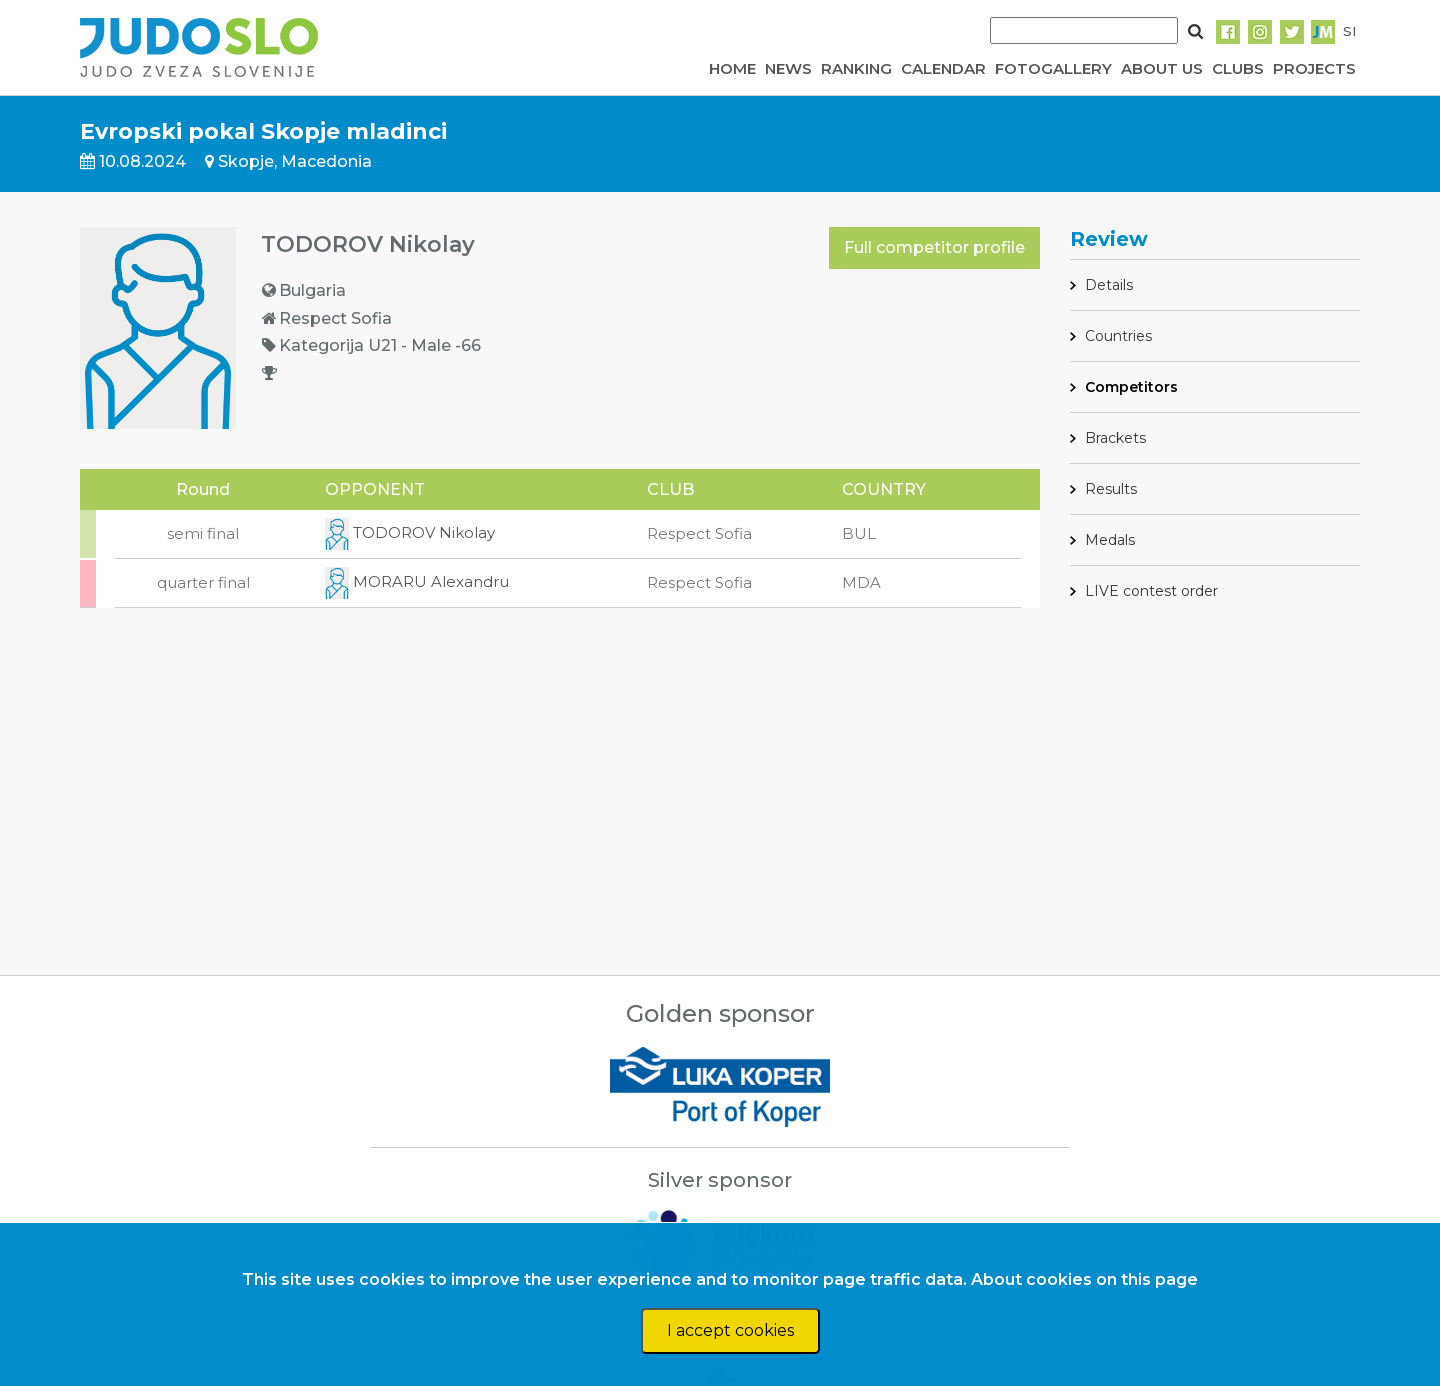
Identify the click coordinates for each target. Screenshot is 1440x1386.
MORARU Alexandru (417, 581)
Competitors (1131, 387)
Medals (1110, 540)
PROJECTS (1314, 68)
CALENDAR (943, 68)
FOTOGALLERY (1053, 68)
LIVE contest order (1151, 591)
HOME (732, 68)
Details (1109, 285)
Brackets (1115, 438)
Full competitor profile (934, 247)
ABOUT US (1162, 68)
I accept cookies (730, 1330)
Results (1111, 489)
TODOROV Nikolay (410, 532)
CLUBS (1238, 68)
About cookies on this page (1084, 1279)
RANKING (856, 68)
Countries (1118, 336)
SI (1349, 31)
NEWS (788, 68)
